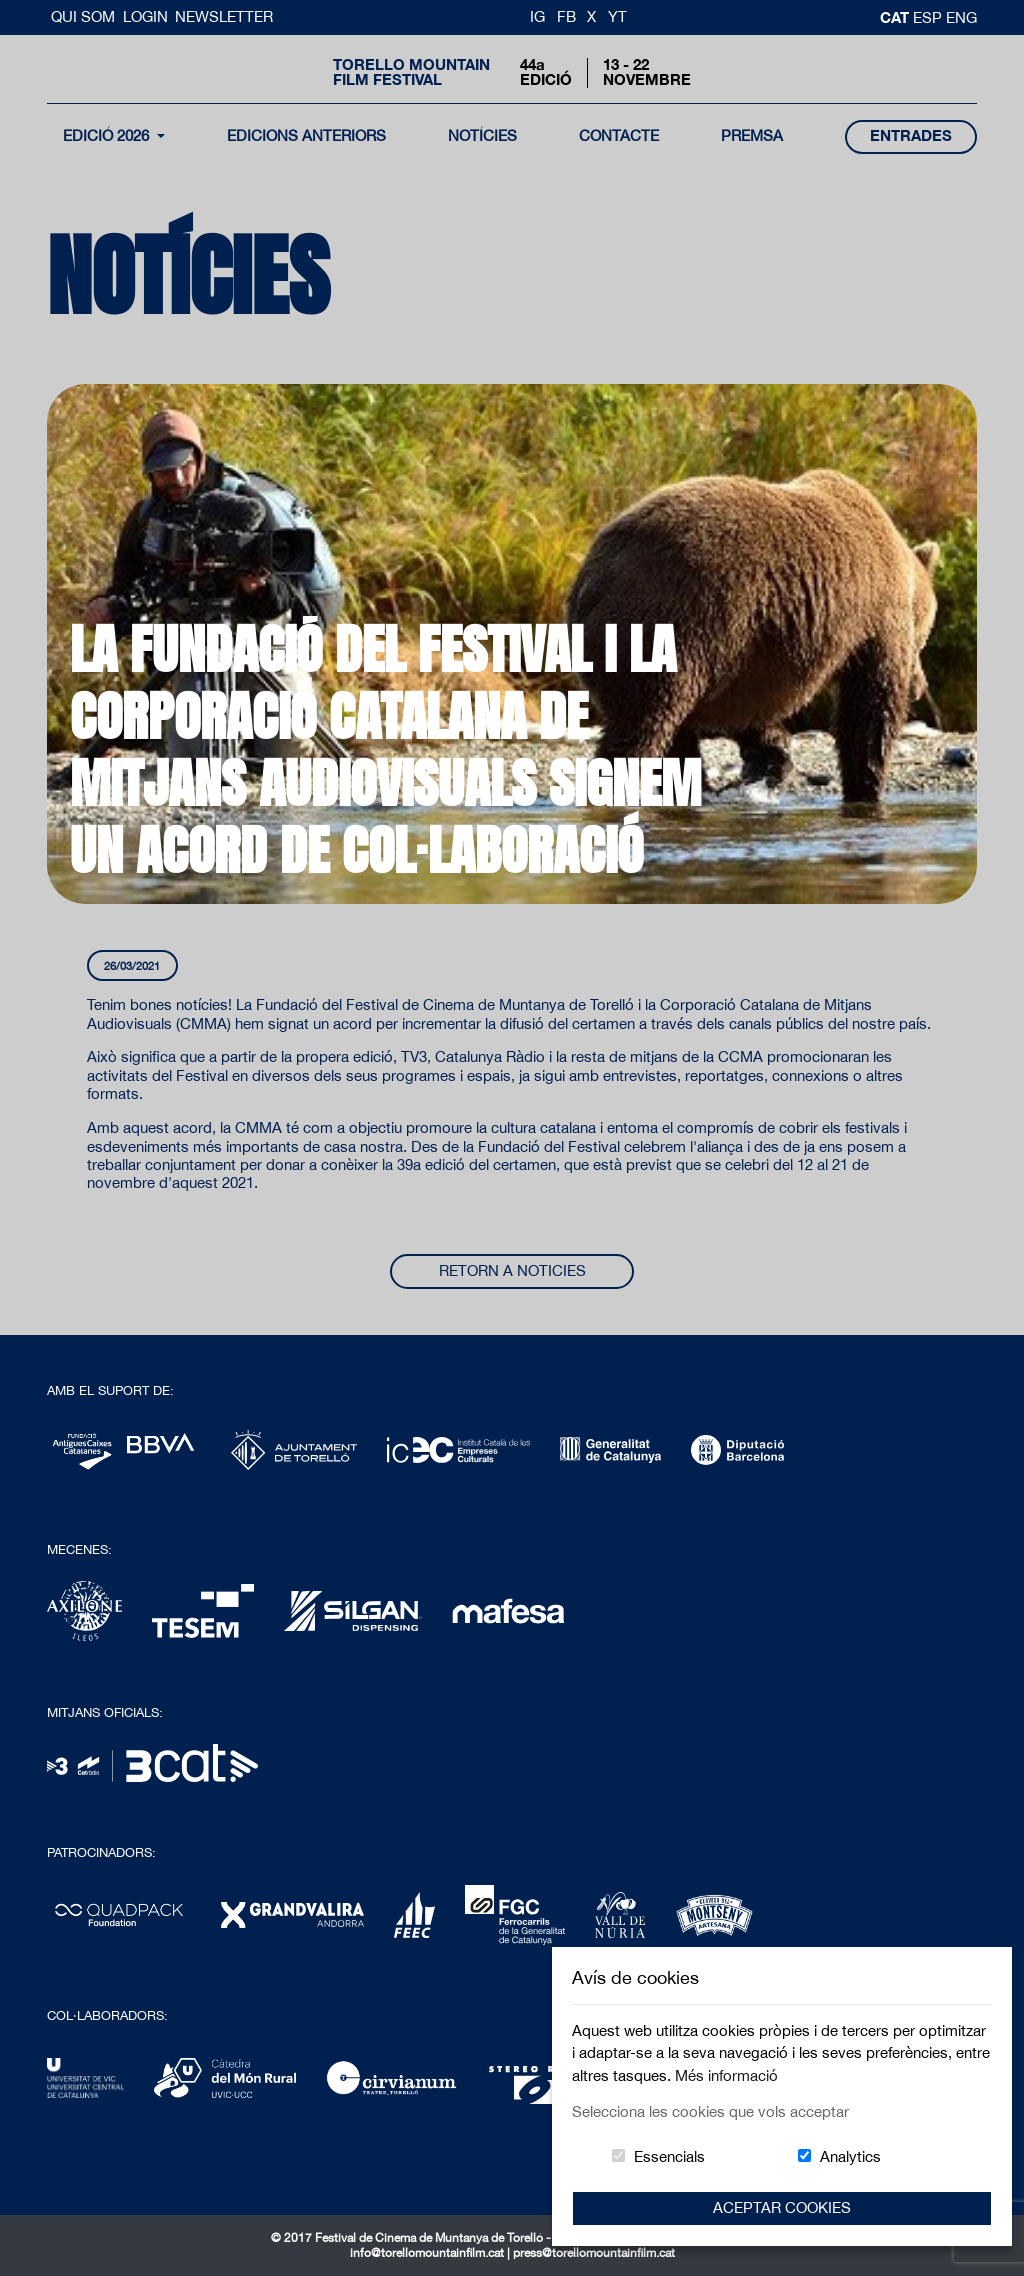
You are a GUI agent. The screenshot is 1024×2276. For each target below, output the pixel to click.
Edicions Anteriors (306, 135)
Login (145, 16)
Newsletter (224, 16)
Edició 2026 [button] (108, 135)
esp (929, 17)
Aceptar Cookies (782, 2207)
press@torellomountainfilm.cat (594, 2253)
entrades (911, 135)
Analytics (850, 2156)
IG (537, 16)
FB (566, 16)
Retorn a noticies (512, 1270)
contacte (619, 135)
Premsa (752, 135)
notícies (482, 135)
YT (617, 16)
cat (896, 17)
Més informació (726, 2075)
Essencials (669, 2156)
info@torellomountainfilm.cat (428, 2253)
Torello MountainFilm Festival (411, 72)
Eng (961, 17)
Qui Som (85, 16)
